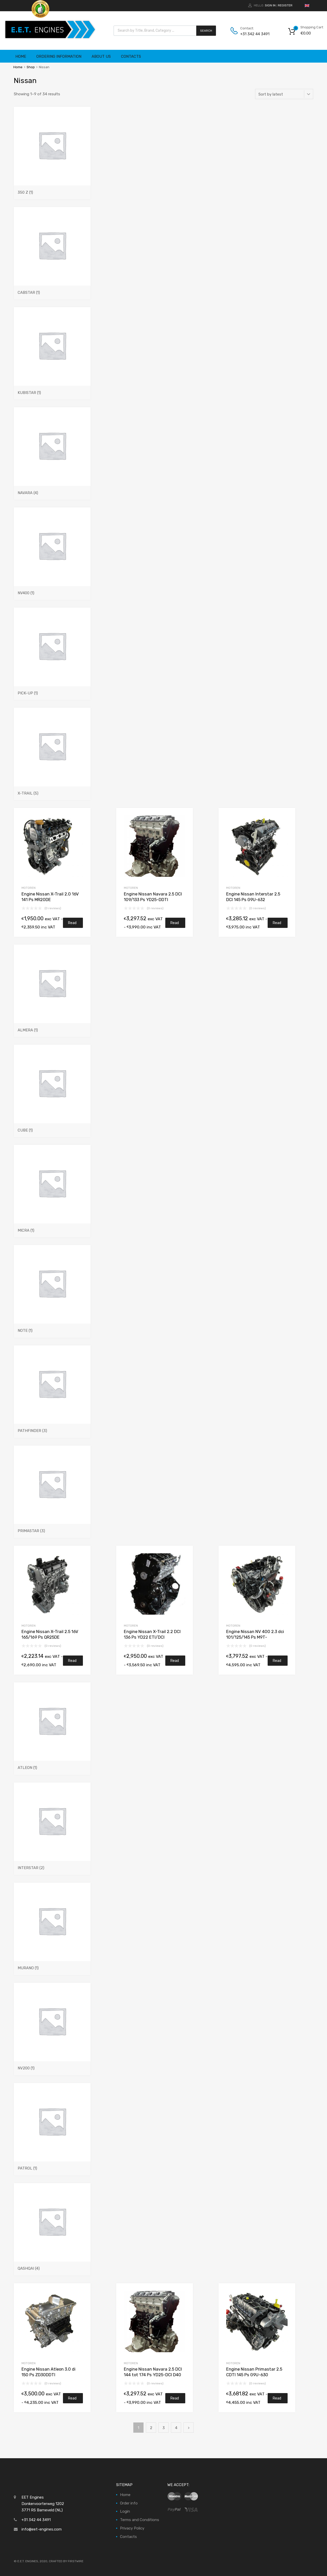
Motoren (28, 1625)
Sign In (270, 5)
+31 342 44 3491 (252, 34)
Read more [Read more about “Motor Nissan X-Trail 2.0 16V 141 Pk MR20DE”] (72, 924)
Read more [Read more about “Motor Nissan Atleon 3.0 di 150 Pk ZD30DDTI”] (72, 2399)
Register (285, 5)
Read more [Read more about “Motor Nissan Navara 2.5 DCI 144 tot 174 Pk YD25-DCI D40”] (174, 2399)
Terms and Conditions (139, 2519)
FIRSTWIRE (75, 2561)
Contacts (131, 56)
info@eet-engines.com (41, 2529)
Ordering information (58, 56)
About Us (101, 56)
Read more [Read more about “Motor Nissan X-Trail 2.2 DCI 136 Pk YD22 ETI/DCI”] (174, 1662)
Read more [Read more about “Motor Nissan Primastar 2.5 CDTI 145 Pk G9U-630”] (277, 2399)
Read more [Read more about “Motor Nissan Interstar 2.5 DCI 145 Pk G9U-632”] (277, 924)
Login (125, 2511)
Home (20, 56)
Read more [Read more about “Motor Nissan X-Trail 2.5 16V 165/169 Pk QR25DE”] (72, 1662)
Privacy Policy (132, 2528)
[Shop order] (284, 94)
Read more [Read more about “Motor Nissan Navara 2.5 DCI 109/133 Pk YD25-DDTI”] (174, 924)
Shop (31, 67)
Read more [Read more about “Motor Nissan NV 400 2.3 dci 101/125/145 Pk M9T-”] (277, 1662)
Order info (129, 2503)
